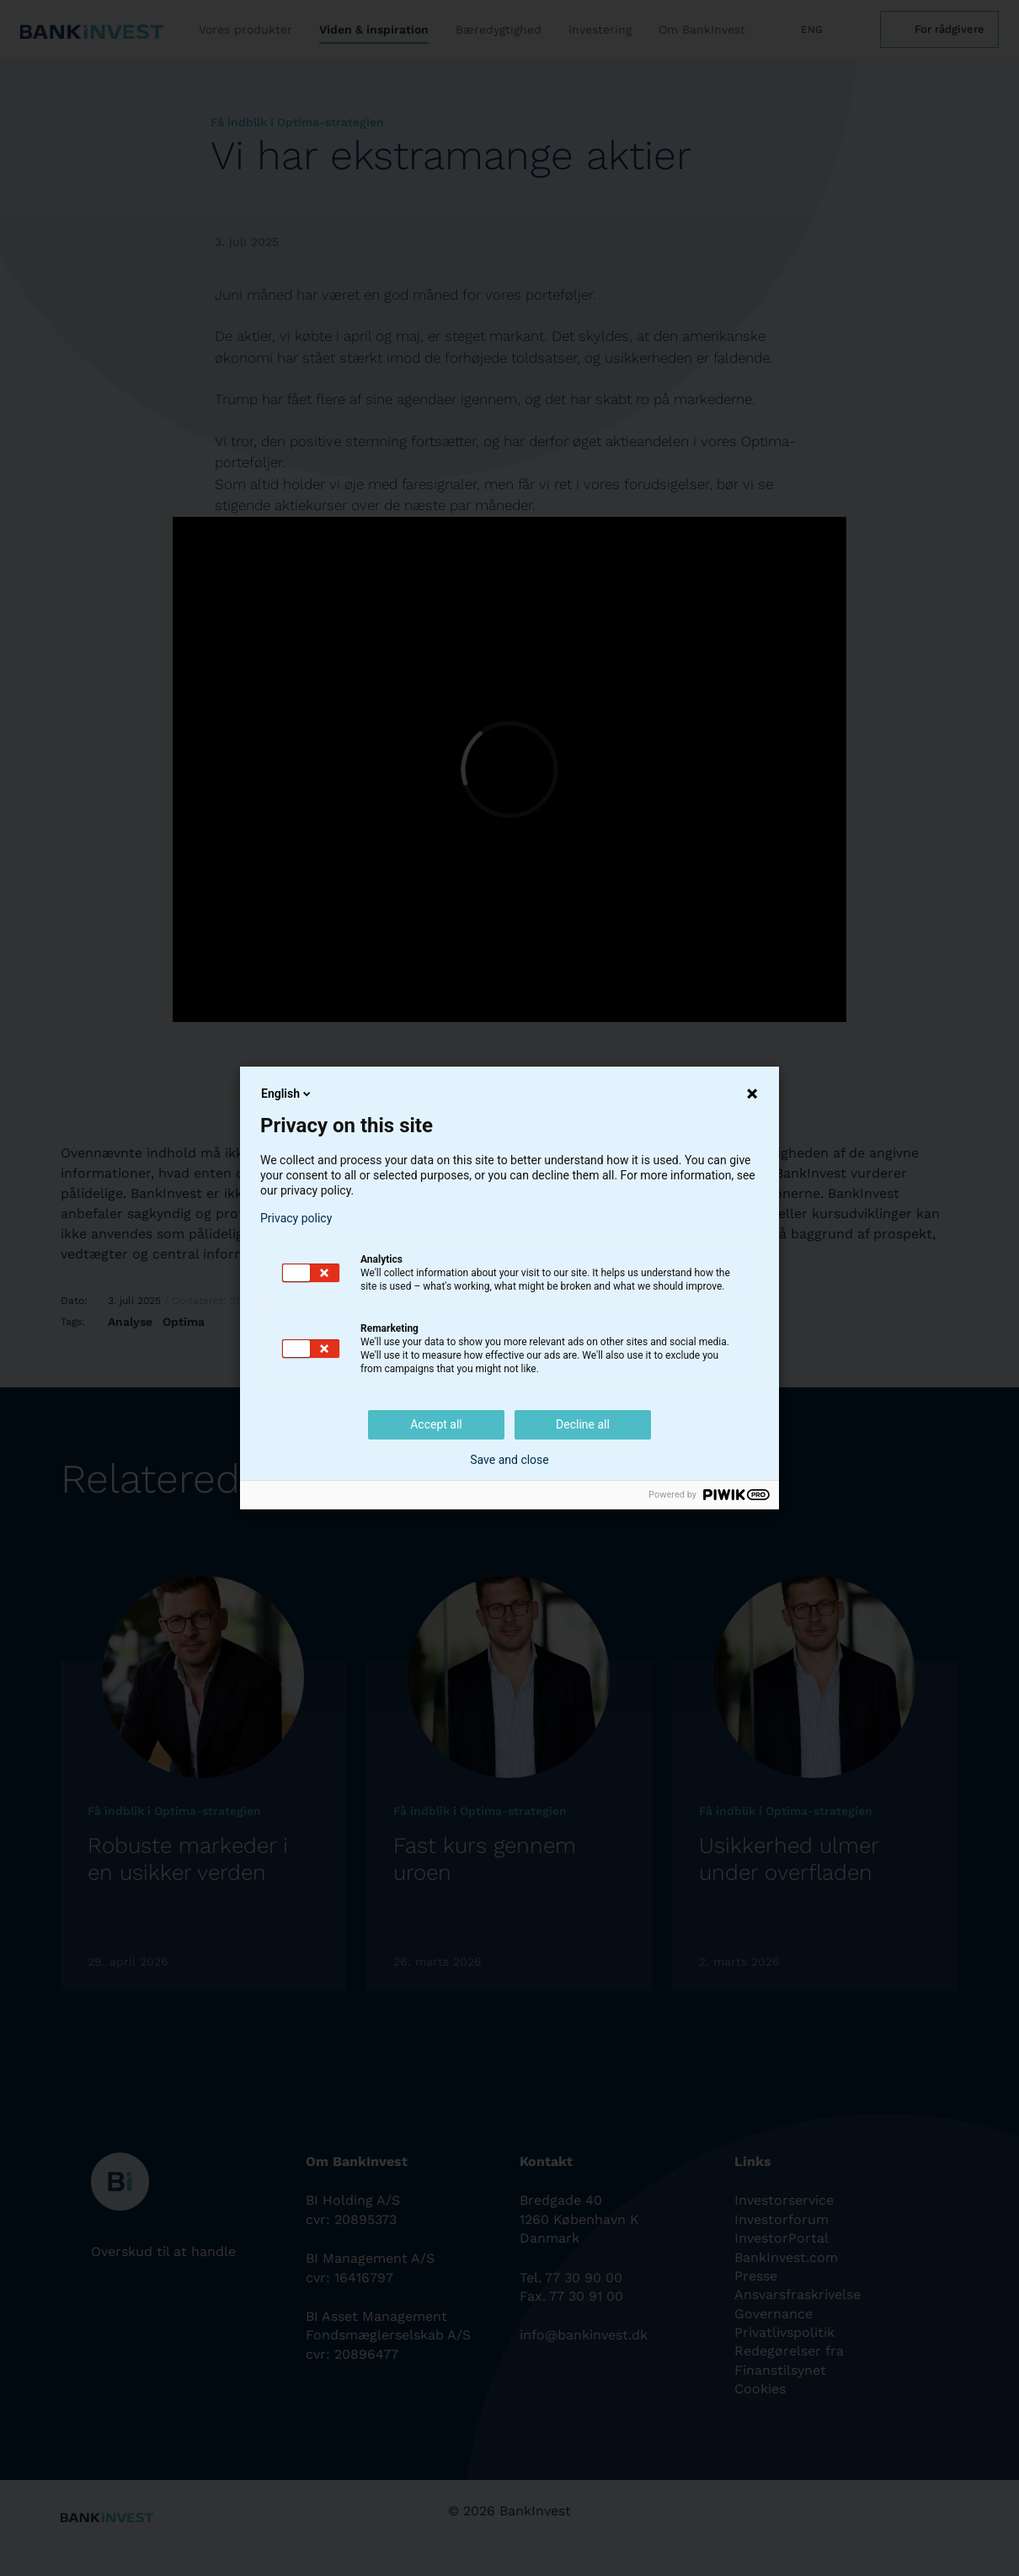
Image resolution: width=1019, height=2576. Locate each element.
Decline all (583, 1424)
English (287, 1093)
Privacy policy (296, 1218)
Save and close (509, 1459)
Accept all (436, 1424)
